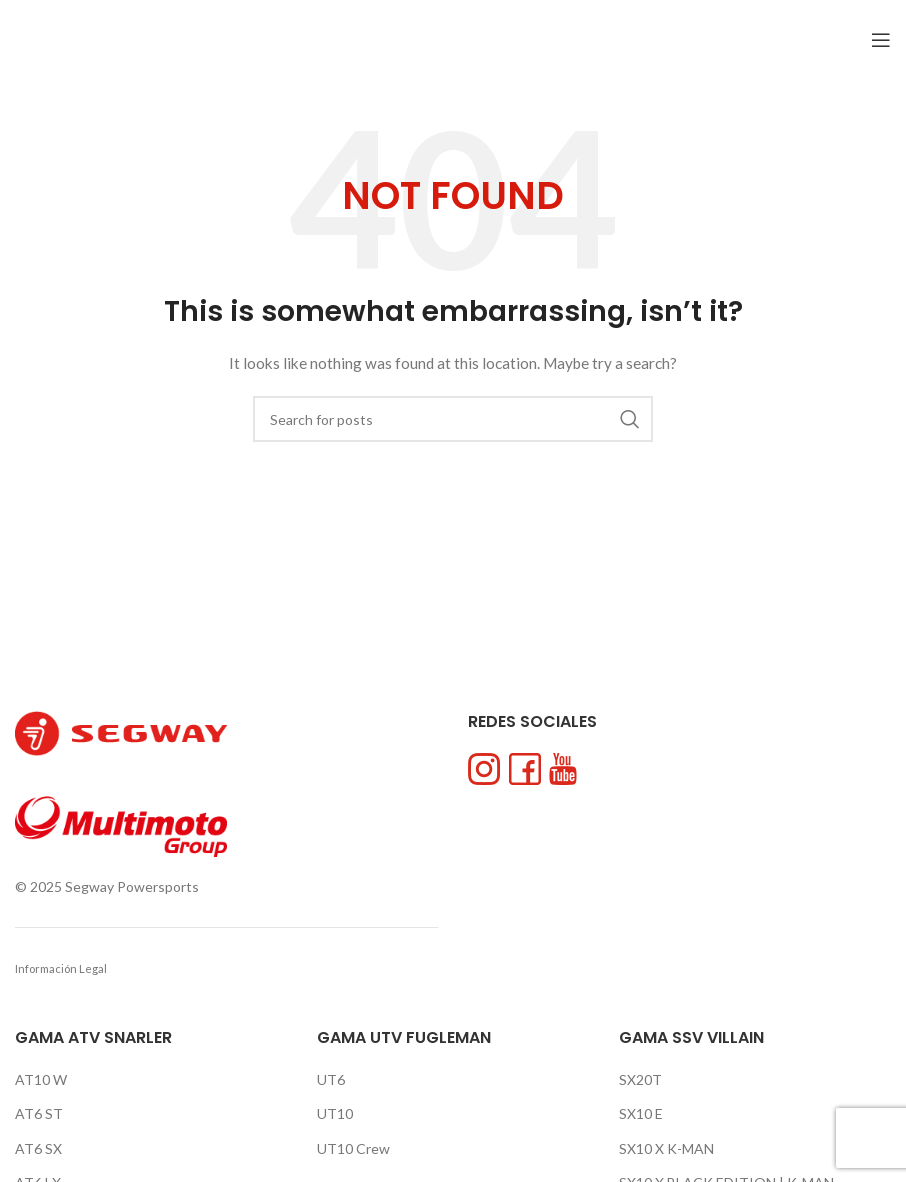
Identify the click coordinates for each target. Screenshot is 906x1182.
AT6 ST (39, 1113)
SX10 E (641, 1113)
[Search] (453, 419)
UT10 (335, 1113)
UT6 (331, 1079)
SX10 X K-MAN (666, 1148)
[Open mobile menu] (881, 40)
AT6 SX (38, 1148)
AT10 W (41, 1079)
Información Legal (61, 968)
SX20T (640, 1079)
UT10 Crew (353, 1148)
